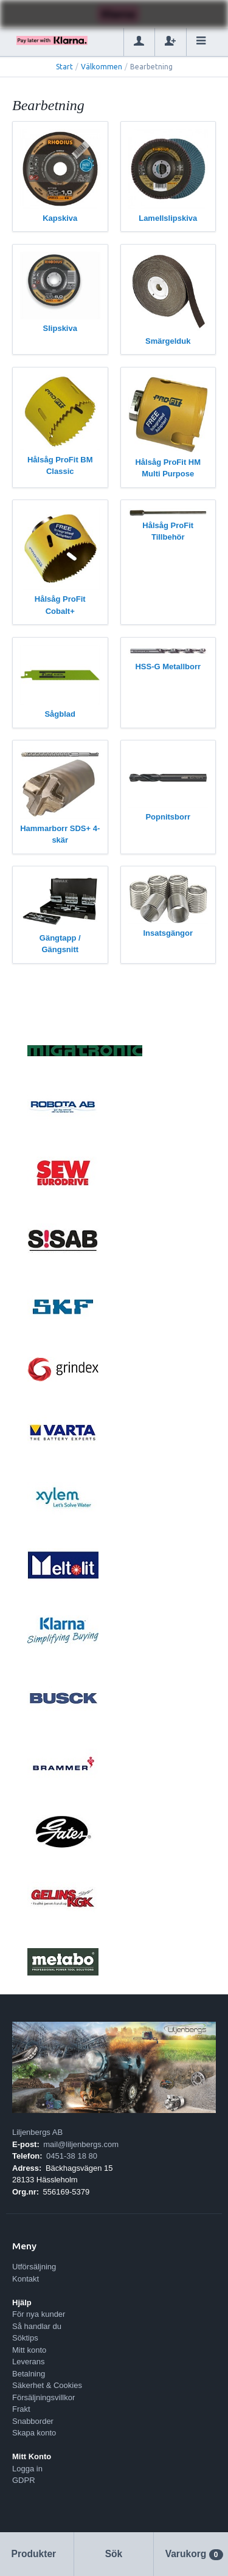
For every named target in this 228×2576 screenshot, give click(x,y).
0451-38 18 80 (71, 2155)
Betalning (28, 2373)
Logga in (27, 2468)
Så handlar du (36, 2326)
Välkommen (101, 67)
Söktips (25, 2337)
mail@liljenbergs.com (81, 2144)
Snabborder (33, 2421)
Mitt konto (29, 2350)
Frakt (21, 2409)
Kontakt (25, 2278)
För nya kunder (38, 2314)
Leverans (28, 2361)
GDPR (23, 2480)
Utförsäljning (34, 2266)
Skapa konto (34, 2432)
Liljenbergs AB (37, 2132)
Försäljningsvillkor (43, 2397)
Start (64, 67)
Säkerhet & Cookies (47, 2385)
